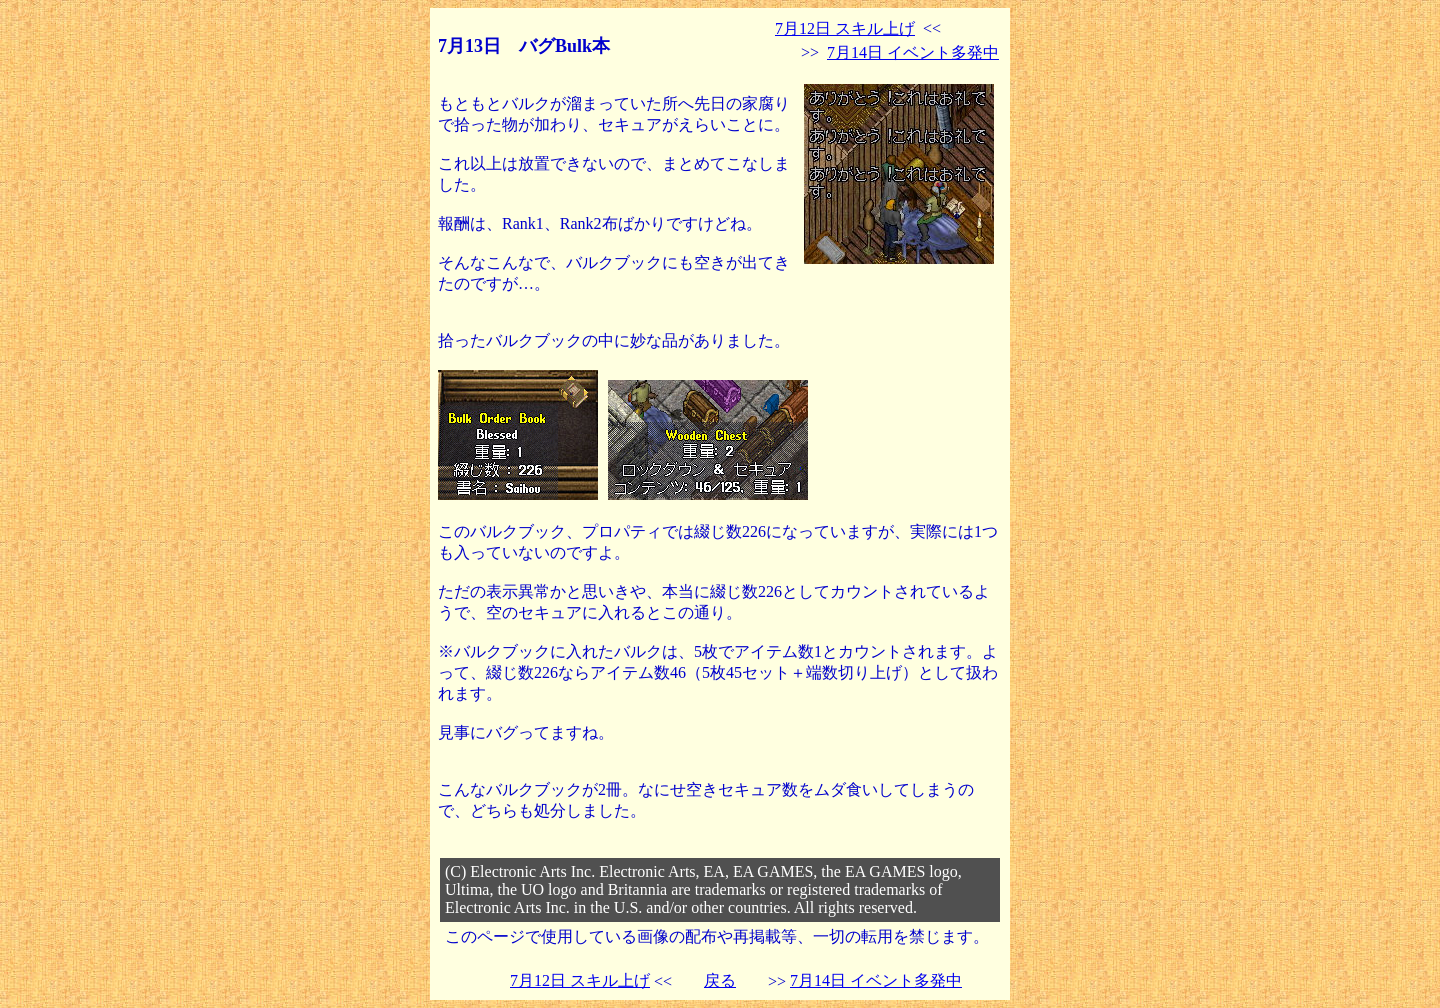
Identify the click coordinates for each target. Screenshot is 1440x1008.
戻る (720, 980)
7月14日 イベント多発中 (913, 52)
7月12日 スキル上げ (845, 28)
